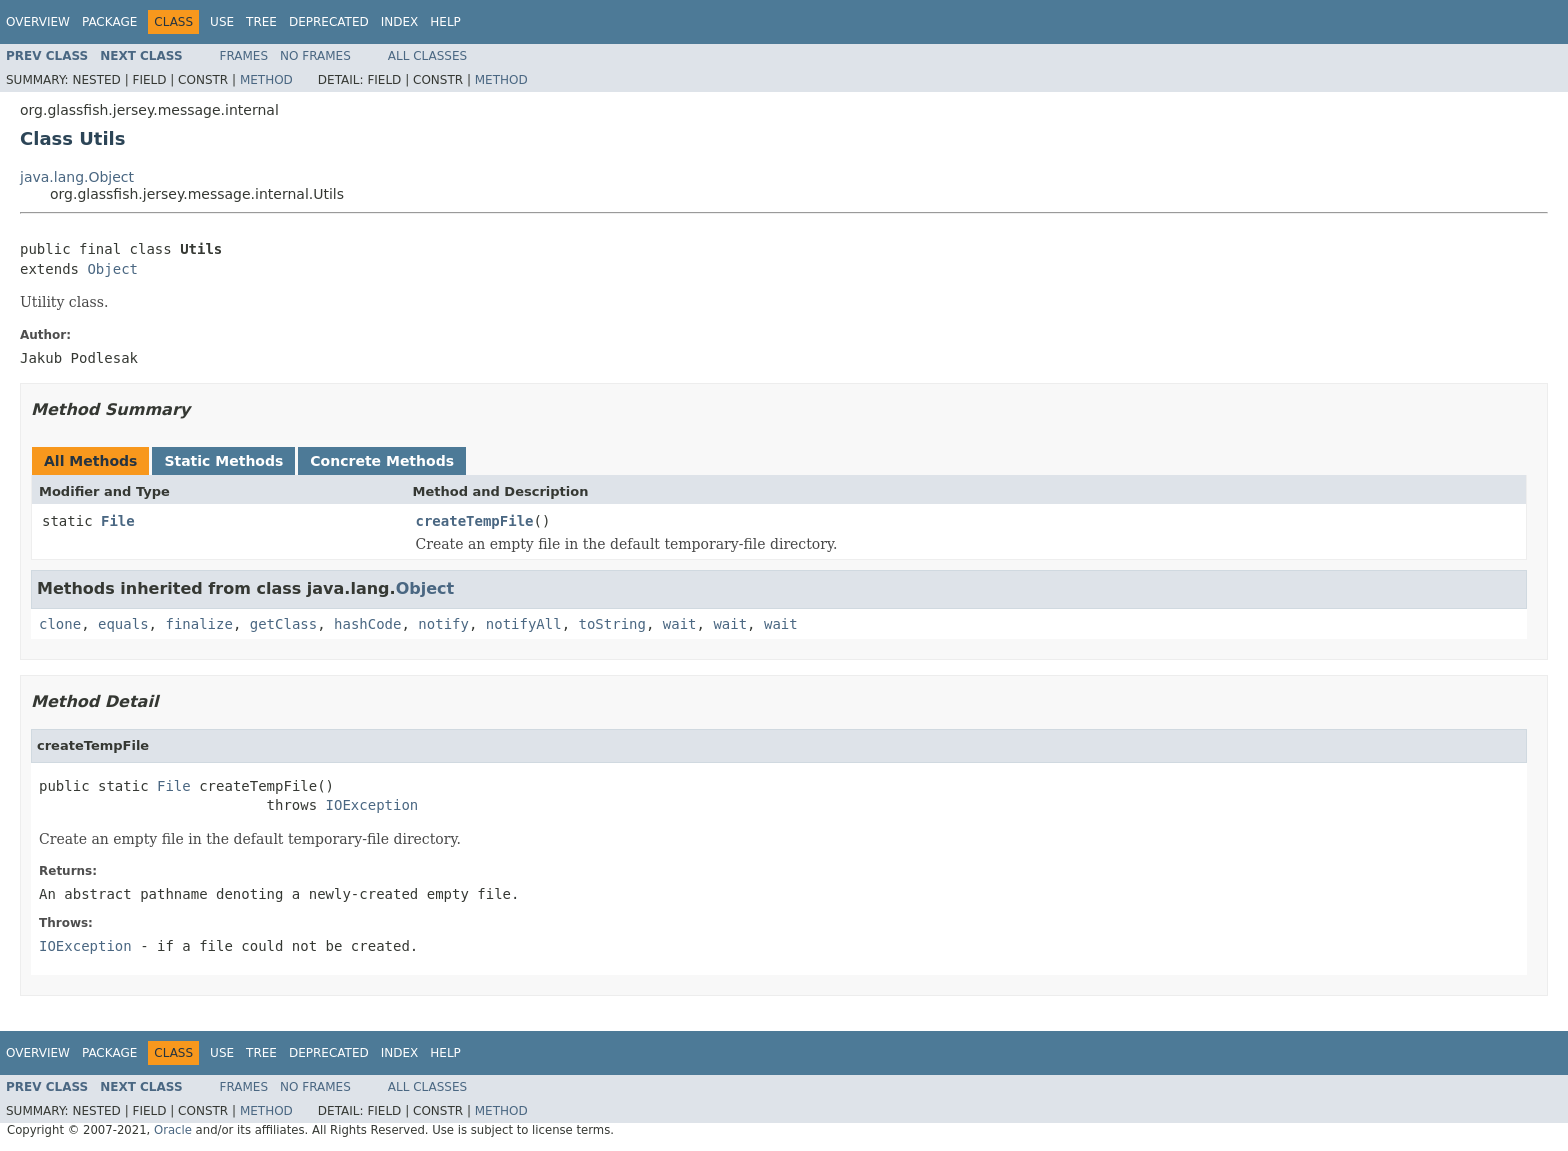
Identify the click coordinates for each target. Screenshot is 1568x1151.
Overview (38, 22)
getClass (283, 624)
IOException (372, 805)
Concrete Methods (382, 461)
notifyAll (524, 624)
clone (60, 624)
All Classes (427, 56)
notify (443, 624)
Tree (261, 22)
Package (109, 22)
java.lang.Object (77, 177)
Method (266, 80)
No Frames (315, 56)
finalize (198, 624)
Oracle (173, 1130)
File (118, 521)
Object (112, 269)
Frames (244, 56)
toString (612, 624)
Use (222, 22)
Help (445, 22)
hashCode (367, 624)
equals (123, 624)
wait (680, 624)
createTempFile (475, 521)
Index (400, 22)
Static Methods (223, 461)
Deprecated (329, 22)
